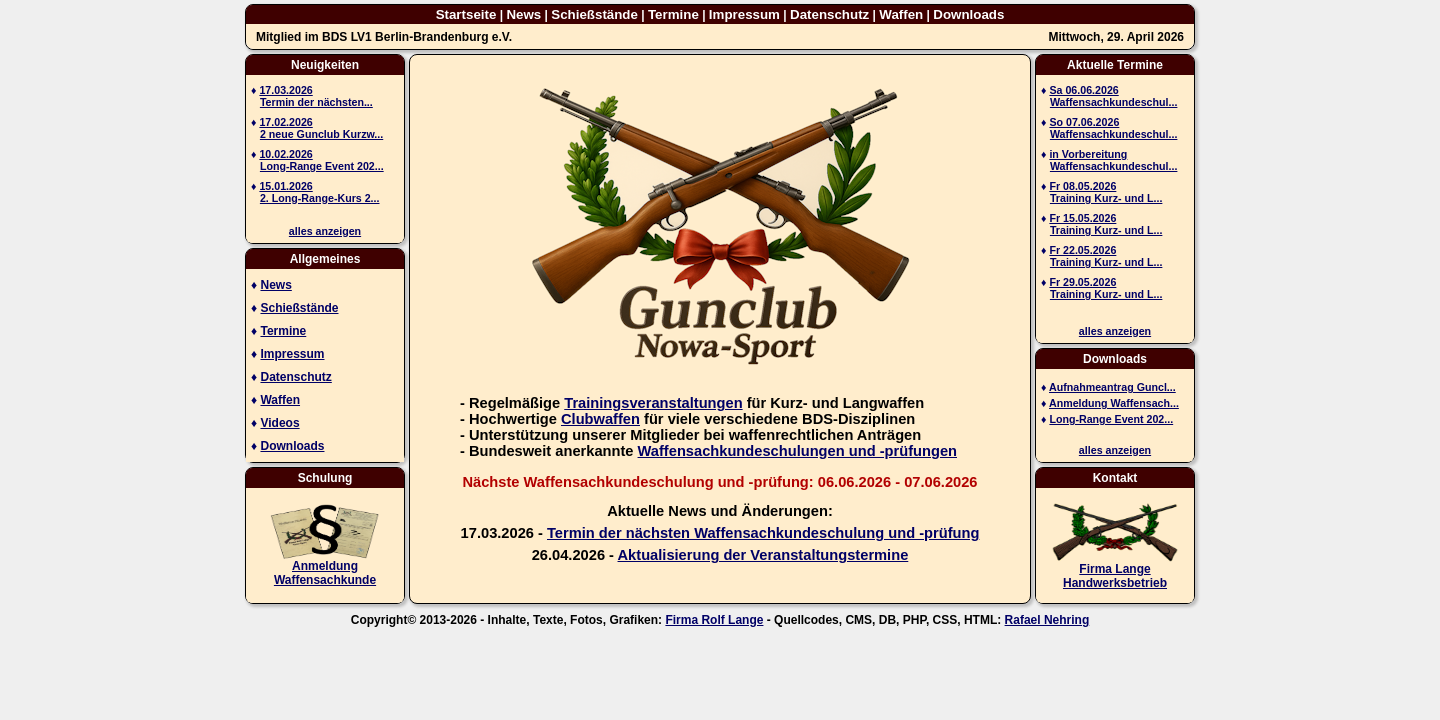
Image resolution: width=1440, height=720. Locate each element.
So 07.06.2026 (1084, 122)
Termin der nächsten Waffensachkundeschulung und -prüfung (763, 533)
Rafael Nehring (1047, 620)
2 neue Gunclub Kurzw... (321, 134)
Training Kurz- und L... (1106, 198)
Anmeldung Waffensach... (1114, 403)
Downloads (968, 14)
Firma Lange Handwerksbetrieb (1115, 576)
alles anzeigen (325, 231)
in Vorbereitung (1088, 154)
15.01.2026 (285, 186)
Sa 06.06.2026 (1083, 90)
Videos (279, 423)
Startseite (466, 14)
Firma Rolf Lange (714, 620)
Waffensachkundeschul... (1114, 102)
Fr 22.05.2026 (1082, 250)
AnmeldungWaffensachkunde (325, 573)
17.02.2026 (285, 122)
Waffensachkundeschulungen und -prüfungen (797, 451)
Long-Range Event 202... (322, 166)
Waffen (901, 14)
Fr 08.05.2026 (1082, 186)
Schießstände (594, 14)
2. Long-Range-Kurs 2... (320, 198)
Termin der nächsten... (316, 102)
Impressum (744, 14)
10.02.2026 (285, 154)
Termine (673, 14)
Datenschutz (829, 14)
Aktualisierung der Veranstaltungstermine (763, 555)
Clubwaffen (600, 419)
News (523, 14)
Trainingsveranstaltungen (653, 403)
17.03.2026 (285, 90)
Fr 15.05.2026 (1082, 218)
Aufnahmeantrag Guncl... (1112, 387)
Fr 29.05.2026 (1082, 282)
